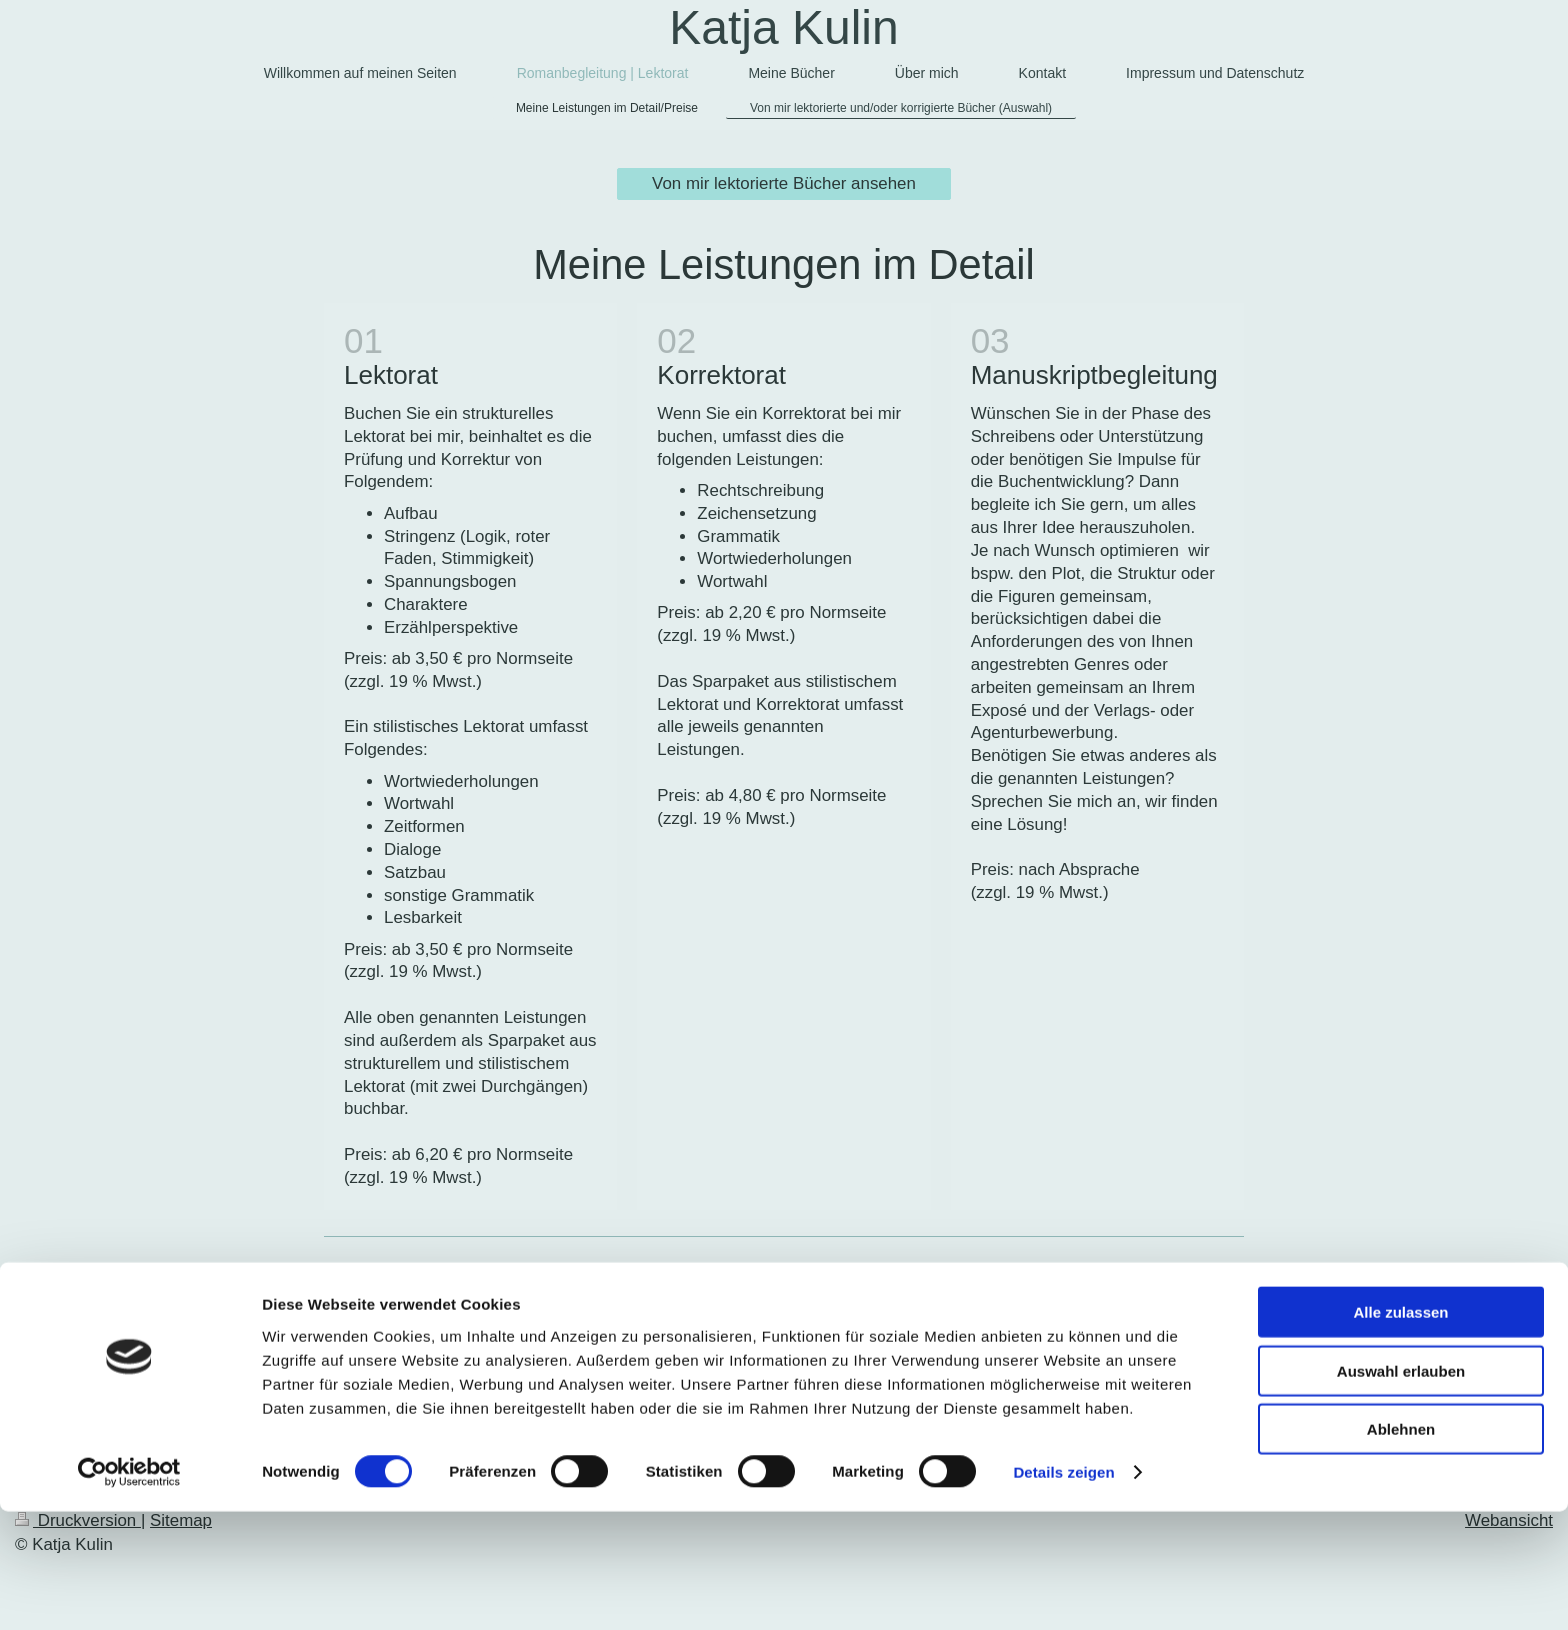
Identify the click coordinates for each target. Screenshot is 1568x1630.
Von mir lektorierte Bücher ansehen (784, 183)
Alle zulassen (1400, 1430)
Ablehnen (1401, 1547)
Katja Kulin (783, 27)
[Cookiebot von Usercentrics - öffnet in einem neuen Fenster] (129, 1591)
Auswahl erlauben (1401, 1489)
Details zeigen (1063, 1590)
